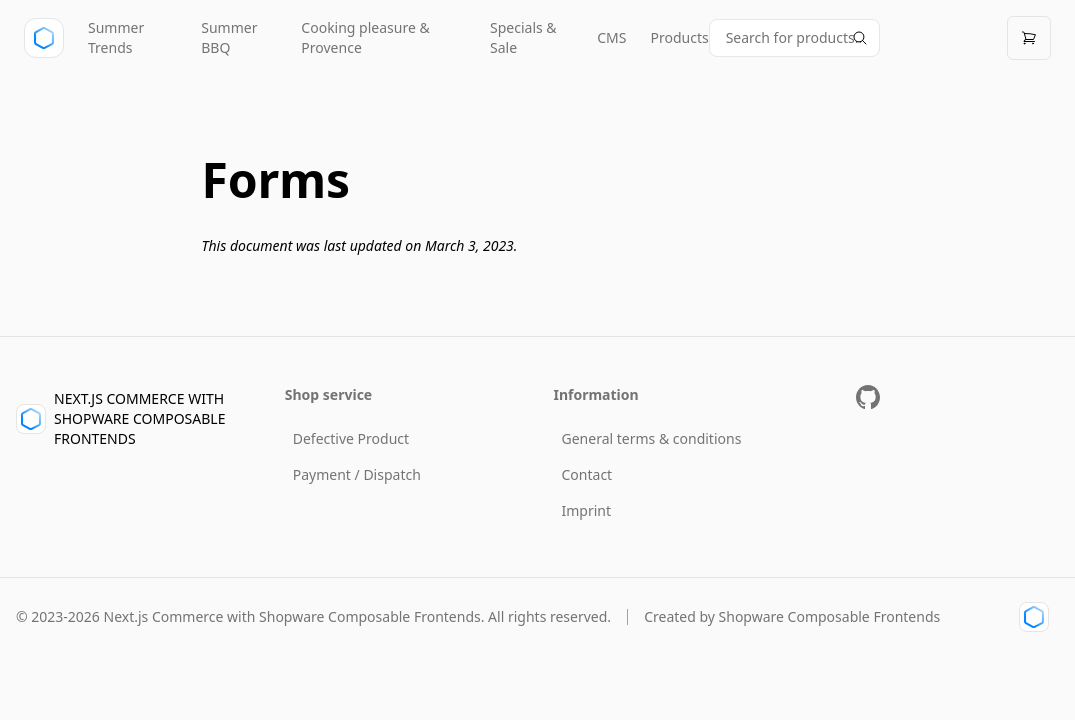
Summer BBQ (229, 37)
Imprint (587, 510)
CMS (611, 37)
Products (679, 37)
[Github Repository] (868, 397)
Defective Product (351, 438)
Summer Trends (116, 37)
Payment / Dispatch (357, 474)
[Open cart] (1029, 38)
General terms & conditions (652, 438)
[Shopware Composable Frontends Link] (1031, 617)
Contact (587, 474)
